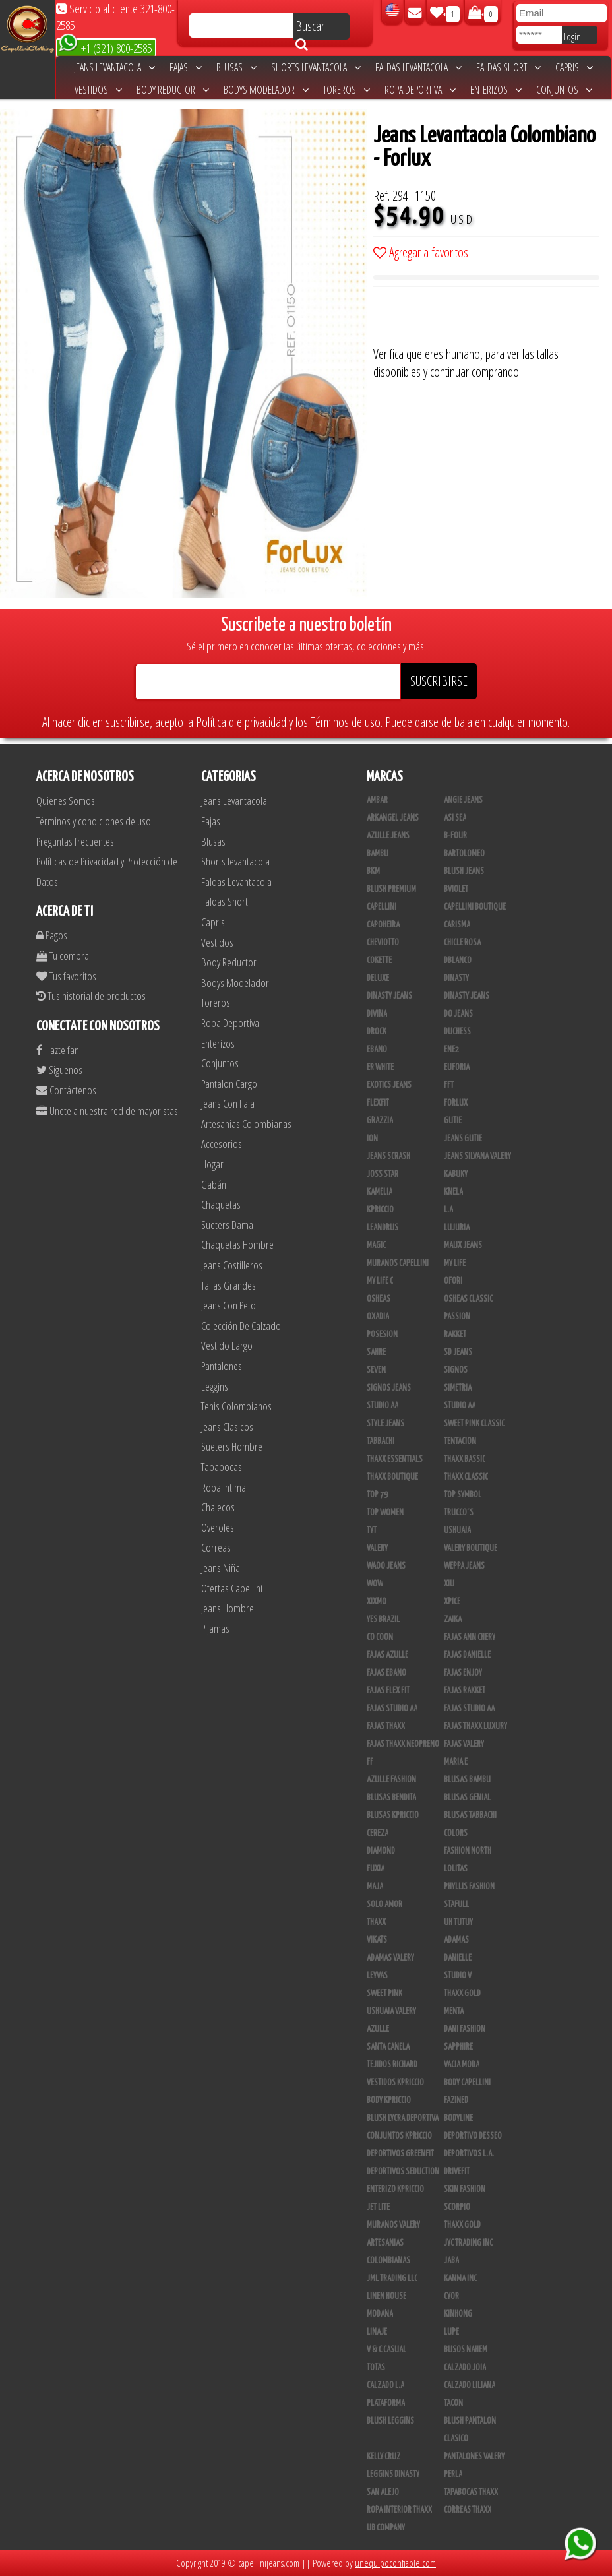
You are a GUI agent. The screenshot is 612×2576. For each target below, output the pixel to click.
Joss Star (382, 1174)
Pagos (51, 935)
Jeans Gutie (463, 1138)
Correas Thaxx (467, 2510)
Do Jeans (458, 1014)
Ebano (377, 1049)
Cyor (451, 2296)
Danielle (458, 1958)
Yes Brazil (383, 1619)
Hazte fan (57, 1049)
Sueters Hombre (231, 1446)
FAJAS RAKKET (464, 1690)
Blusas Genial (467, 1797)
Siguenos (59, 1069)
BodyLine (458, 2118)
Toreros (346, 89)
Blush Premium (391, 889)
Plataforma (386, 2403)
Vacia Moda (461, 2064)
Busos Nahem (465, 2349)
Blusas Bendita (391, 1797)
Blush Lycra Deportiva (403, 2118)
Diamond (381, 1851)
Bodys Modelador (266, 89)
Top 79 (377, 1494)
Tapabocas (221, 1466)
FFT (449, 1085)
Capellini (381, 907)
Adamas (456, 1940)
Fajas (185, 67)
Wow (375, 1583)
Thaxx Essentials (395, 1459)
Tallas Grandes (228, 1285)
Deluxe (378, 978)
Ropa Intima (223, 1487)
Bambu (377, 853)
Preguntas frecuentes (75, 841)
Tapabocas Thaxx (471, 2492)
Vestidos (98, 89)
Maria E (456, 1762)
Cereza (377, 1833)
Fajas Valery (464, 1744)
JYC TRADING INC (468, 2242)
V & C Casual (386, 2349)
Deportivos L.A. (469, 2153)
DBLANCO (458, 960)
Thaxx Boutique (392, 1477)
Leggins (214, 1386)
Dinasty (456, 978)
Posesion (382, 1334)
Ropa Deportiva (420, 89)
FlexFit (378, 1103)
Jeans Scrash (388, 1156)
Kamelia (379, 1192)
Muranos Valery (393, 2225)
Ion (372, 1138)
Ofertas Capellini (231, 1588)
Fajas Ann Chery (469, 1637)
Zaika (453, 1619)
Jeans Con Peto (228, 1305)
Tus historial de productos (91, 995)
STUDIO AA (382, 1405)
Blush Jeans (464, 871)
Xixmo (376, 1601)
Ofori (453, 1281)
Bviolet (456, 889)
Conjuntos (564, 89)
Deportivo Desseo (473, 2136)
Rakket (455, 1334)
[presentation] (473, 319)
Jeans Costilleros (231, 1264)
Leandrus (382, 1227)
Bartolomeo (464, 853)
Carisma (457, 924)
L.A (448, 1209)
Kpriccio (380, 1209)
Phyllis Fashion (469, 1886)
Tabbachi (380, 1441)
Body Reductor (173, 89)
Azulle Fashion (391, 1779)
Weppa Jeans (464, 1566)
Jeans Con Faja (228, 1103)
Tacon (453, 2403)
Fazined (456, 2100)
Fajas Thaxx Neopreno (403, 1744)
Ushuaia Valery (391, 2011)
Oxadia (378, 1316)
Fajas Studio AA (392, 1708)
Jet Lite (378, 2207)
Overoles (217, 1527)
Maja (375, 1886)
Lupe (451, 2332)
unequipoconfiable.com (395, 2562)
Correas (216, 1547)
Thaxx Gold (462, 2225)
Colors (456, 1833)
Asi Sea (455, 818)
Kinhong (458, 2314)
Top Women (385, 1512)
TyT (372, 1530)
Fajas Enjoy (463, 1673)
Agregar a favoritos (420, 252)
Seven (376, 1370)
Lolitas (456, 1868)
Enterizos (496, 89)
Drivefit (457, 2171)
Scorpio (457, 2207)
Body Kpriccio (389, 2100)
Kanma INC (460, 2278)
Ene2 (451, 1049)
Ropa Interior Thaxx (399, 2510)
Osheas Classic (468, 1299)
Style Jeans (385, 1423)
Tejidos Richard (392, 2064)
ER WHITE (380, 1067)
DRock (376, 1031)
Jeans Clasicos (227, 1426)
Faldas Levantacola (418, 67)
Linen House (386, 2296)
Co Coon (380, 1637)
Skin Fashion (464, 2189)
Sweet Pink (384, 1993)
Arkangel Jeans (393, 818)
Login (572, 36)
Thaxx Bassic (464, 1459)
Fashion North (467, 1851)
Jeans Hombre (227, 1608)
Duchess (457, 1031)
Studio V (458, 1975)
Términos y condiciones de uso (93, 821)
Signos (456, 1370)
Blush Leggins (390, 2421)
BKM (373, 871)
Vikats (377, 1940)
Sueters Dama (227, 1224)
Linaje (377, 2332)
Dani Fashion (464, 2029)
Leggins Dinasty (393, 2474)
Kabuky (456, 1174)
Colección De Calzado (241, 1325)
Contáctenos (66, 1090)
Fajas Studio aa (469, 1708)
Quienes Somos (65, 800)
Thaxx (376, 1922)
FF (370, 1762)
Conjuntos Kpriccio (399, 2136)
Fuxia (375, 1868)
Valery (377, 1548)
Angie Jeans (463, 800)
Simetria (458, 1388)
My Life (455, 1263)
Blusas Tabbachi (470, 1815)
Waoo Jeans (386, 1566)
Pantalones (221, 1365)
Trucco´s (459, 1512)
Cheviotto (383, 942)
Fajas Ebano (386, 1673)
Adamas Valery (390, 1958)
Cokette (379, 960)
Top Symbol (462, 1494)
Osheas (378, 1299)
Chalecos (218, 1507)
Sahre (376, 1352)
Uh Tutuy (458, 1922)
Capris (574, 67)
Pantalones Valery (474, 2456)
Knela (453, 1192)
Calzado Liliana (469, 2385)
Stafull (456, 1904)
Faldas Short (508, 67)
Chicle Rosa (462, 942)
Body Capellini (467, 2082)
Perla (453, 2474)
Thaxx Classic (466, 1477)
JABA (451, 2260)
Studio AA (459, 1405)
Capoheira (383, 924)
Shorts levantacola (316, 67)
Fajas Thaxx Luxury (475, 1726)
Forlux (456, 1103)
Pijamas (215, 1628)
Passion (457, 1316)
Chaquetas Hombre (237, 1244)
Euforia (457, 1067)
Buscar (309, 28)
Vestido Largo (227, 1345)
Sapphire (458, 2047)
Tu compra (62, 955)
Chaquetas (221, 1204)
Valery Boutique (470, 1548)
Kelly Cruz (383, 2456)
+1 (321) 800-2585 (105, 47)
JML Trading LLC (392, 2278)
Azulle (378, 2029)
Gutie (453, 1120)
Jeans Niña (220, 1567)
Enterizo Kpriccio (395, 2189)
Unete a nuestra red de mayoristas (107, 1110)
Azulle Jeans (388, 835)
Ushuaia (457, 1530)
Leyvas (377, 1975)
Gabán (213, 1184)
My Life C (380, 1281)
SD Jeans (458, 1352)
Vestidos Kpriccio (395, 2082)
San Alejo (383, 2492)
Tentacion (460, 1441)
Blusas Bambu (467, 1779)
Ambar (377, 800)
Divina (377, 1014)
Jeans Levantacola (114, 67)
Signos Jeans (389, 1388)
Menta (454, 2011)
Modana (380, 2314)
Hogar (212, 1164)
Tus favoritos (66, 976)
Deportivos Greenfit (400, 2153)
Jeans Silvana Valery (477, 1156)
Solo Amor (384, 1904)
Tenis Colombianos (236, 1406)
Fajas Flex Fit (388, 1690)
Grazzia (380, 1120)
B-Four (455, 835)
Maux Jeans (463, 1245)
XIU (449, 1583)
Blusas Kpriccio (393, 1815)
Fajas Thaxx (386, 1726)
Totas (376, 2367)
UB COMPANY (386, 2527)
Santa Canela (388, 2047)
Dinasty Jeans (389, 996)
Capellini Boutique (475, 907)
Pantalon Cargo (229, 1083)
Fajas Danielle (467, 1655)
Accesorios (221, 1143)
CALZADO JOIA (465, 2367)
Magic (376, 1245)
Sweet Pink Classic (474, 1423)
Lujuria (457, 1227)
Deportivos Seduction (403, 2171)
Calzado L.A (385, 2385)
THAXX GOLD (462, 1993)
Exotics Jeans (389, 1085)
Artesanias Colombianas (246, 1123)
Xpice (452, 1601)
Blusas (236, 67)
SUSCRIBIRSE (439, 681)
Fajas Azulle (387, 1655)
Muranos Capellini (398, 1263)
